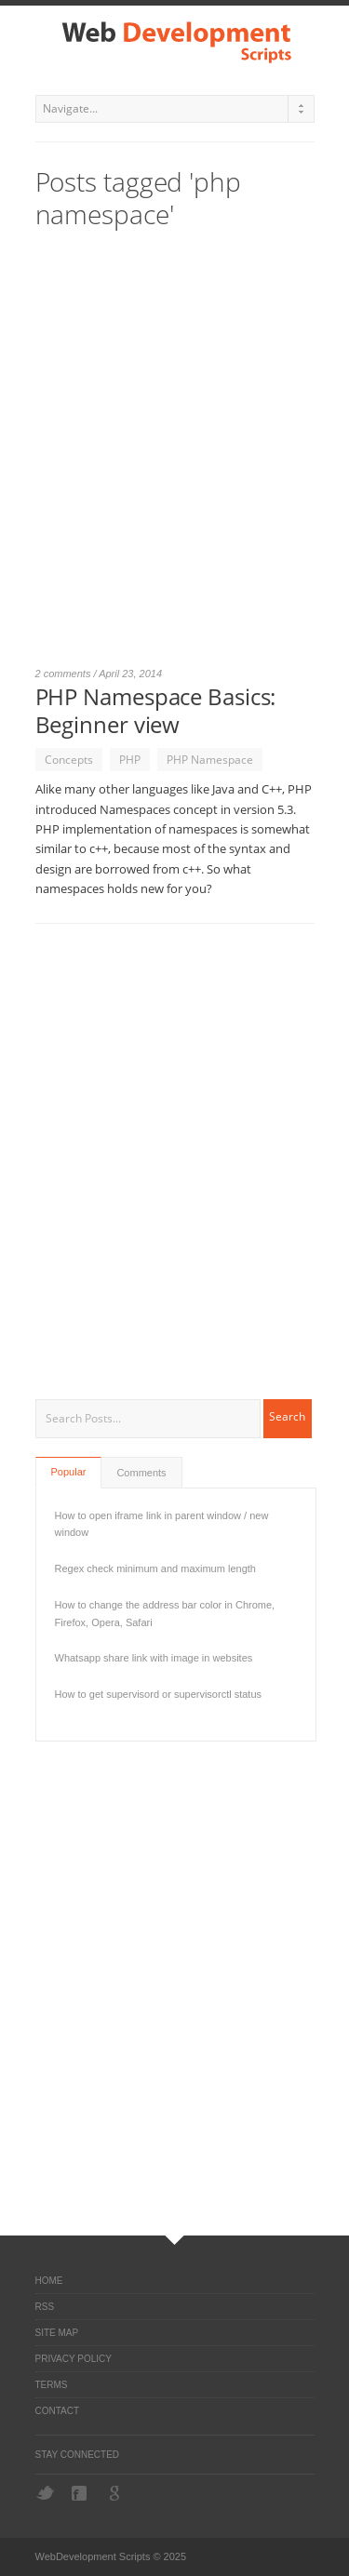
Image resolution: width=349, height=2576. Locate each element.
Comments (141, 1472)
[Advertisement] (174, 456)
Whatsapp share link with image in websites (154, 1657)
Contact (57, 2411)
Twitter (45, 2493)
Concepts (69, 759)
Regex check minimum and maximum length (155, 1568)
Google (116, 2493)
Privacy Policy (73, 2359)
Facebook (81, 2493)
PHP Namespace (210, 759)
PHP (130, 759)
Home (49, 2281)
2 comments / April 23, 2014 (99, 673)
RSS (45, 2307)
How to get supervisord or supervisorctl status (158, 1694)
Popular (69, 1471)
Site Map (57, 2333)
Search (287, 1416)
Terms (51, 2385)
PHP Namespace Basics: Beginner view (155, 710)
